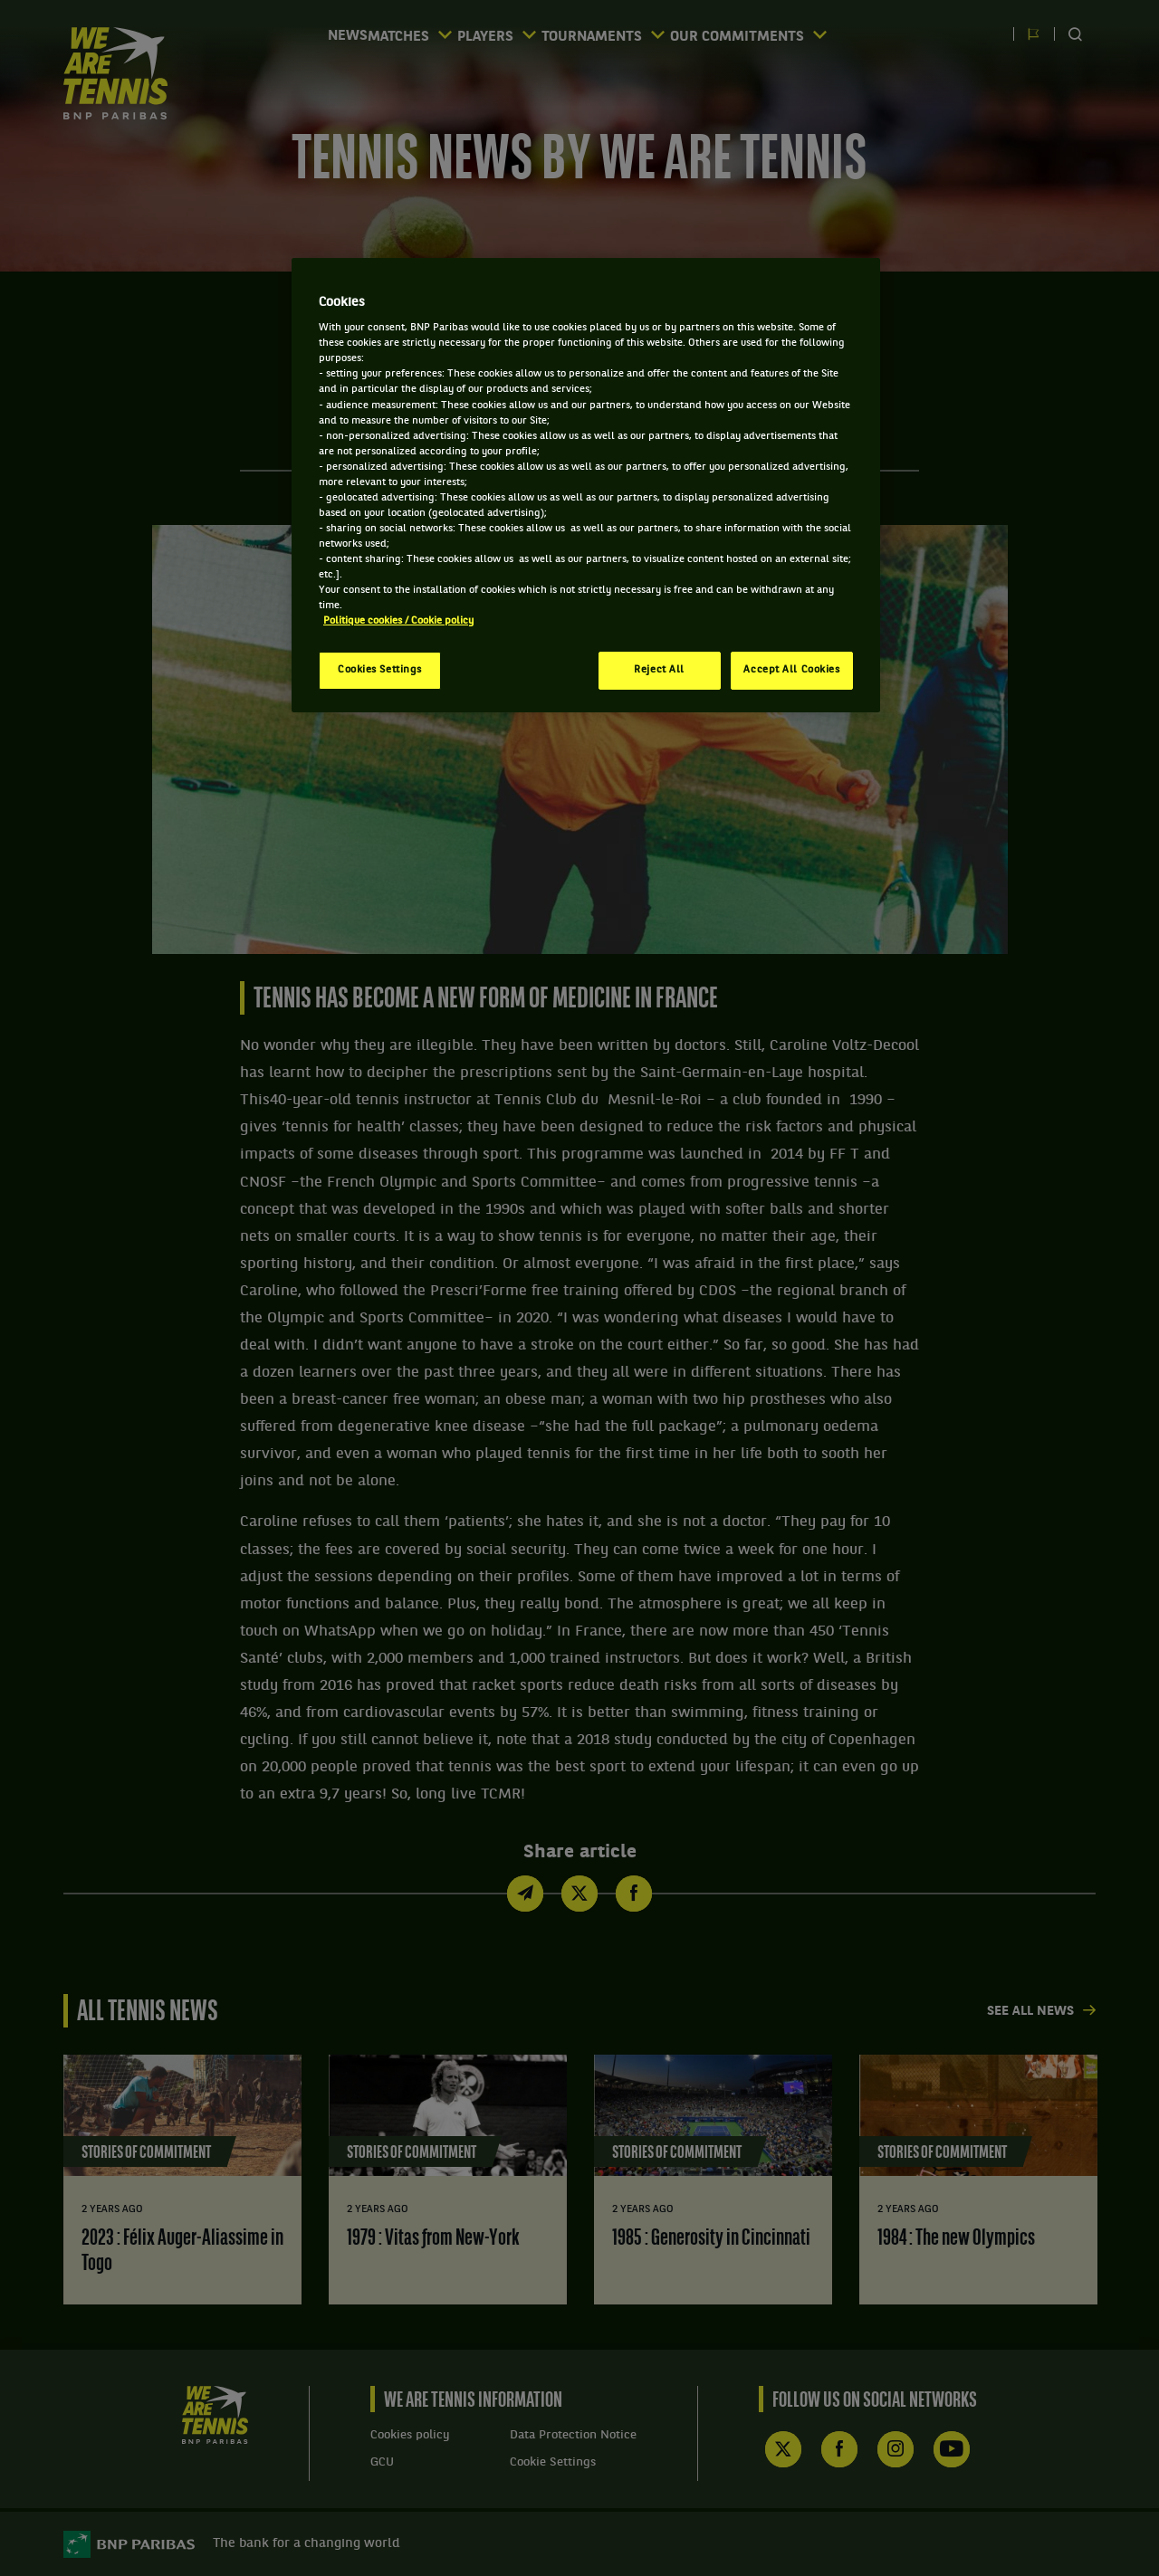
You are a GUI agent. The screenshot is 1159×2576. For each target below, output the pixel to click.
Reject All (659, 669)
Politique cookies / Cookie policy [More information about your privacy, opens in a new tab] (398, 620)
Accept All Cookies (791, 669)
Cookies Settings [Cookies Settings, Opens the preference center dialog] (380, 669)
